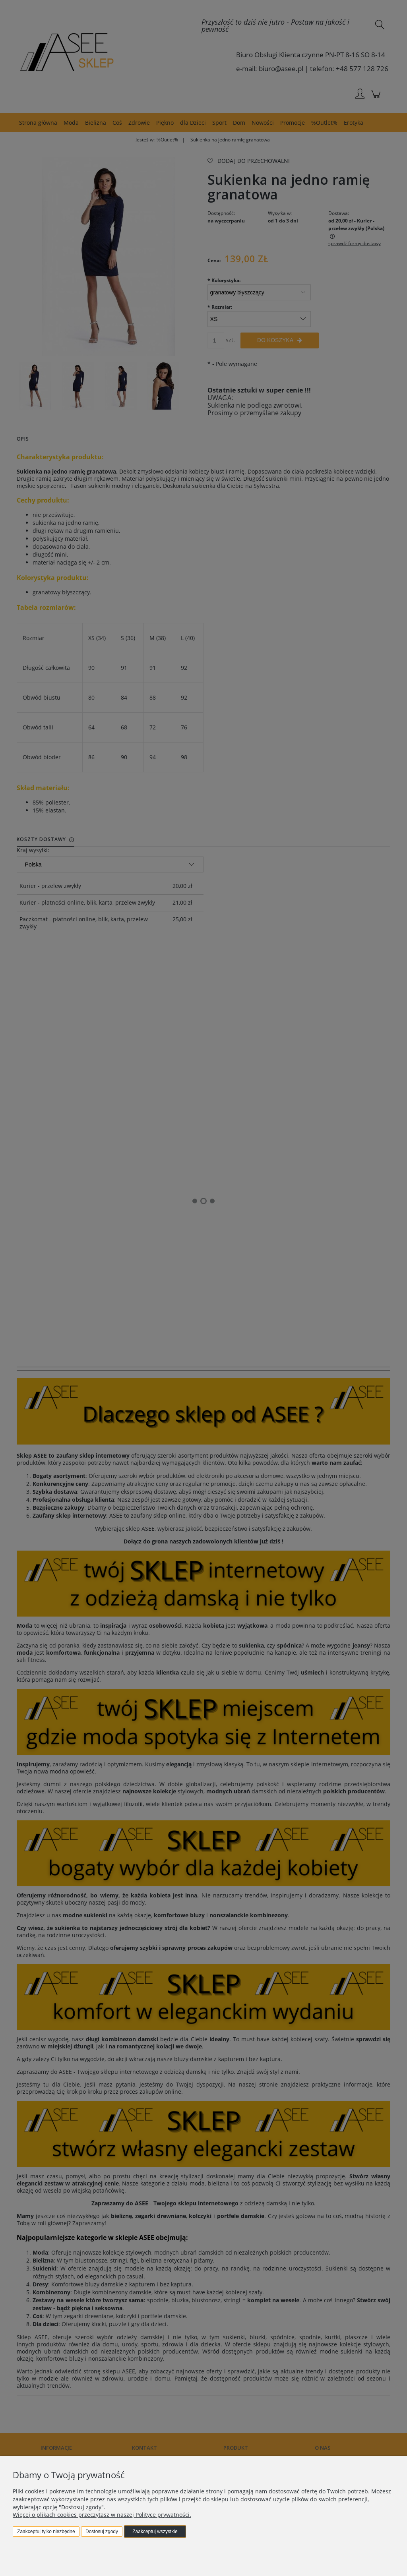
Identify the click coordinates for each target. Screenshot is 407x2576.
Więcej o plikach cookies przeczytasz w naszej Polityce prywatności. (102, 2514)
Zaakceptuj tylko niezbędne (46, 2531)
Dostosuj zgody (101, 2531)
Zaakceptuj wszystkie (154, 2531)
